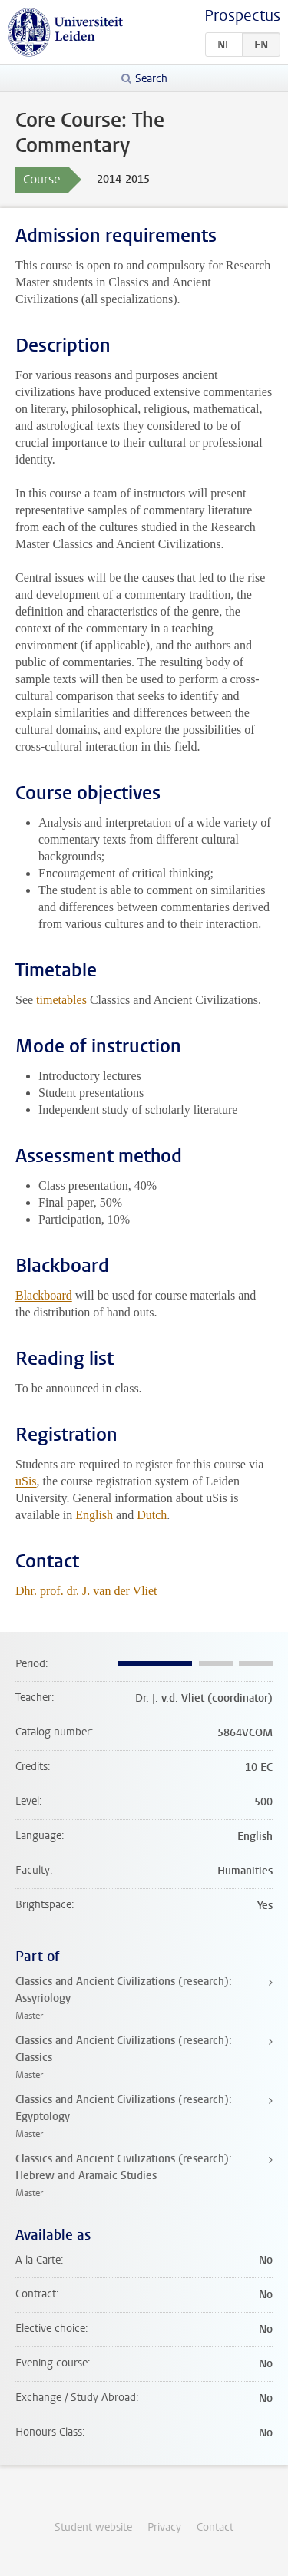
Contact (215, 2527)
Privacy (164, 2527)
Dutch (152, 1514)
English (94, 1514)
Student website (93, 2527)
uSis (26, 1481)
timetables (61, 999)
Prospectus (242, 15)
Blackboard (43, 1295)
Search (151, 78)
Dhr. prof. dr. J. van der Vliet (86, 1590)
